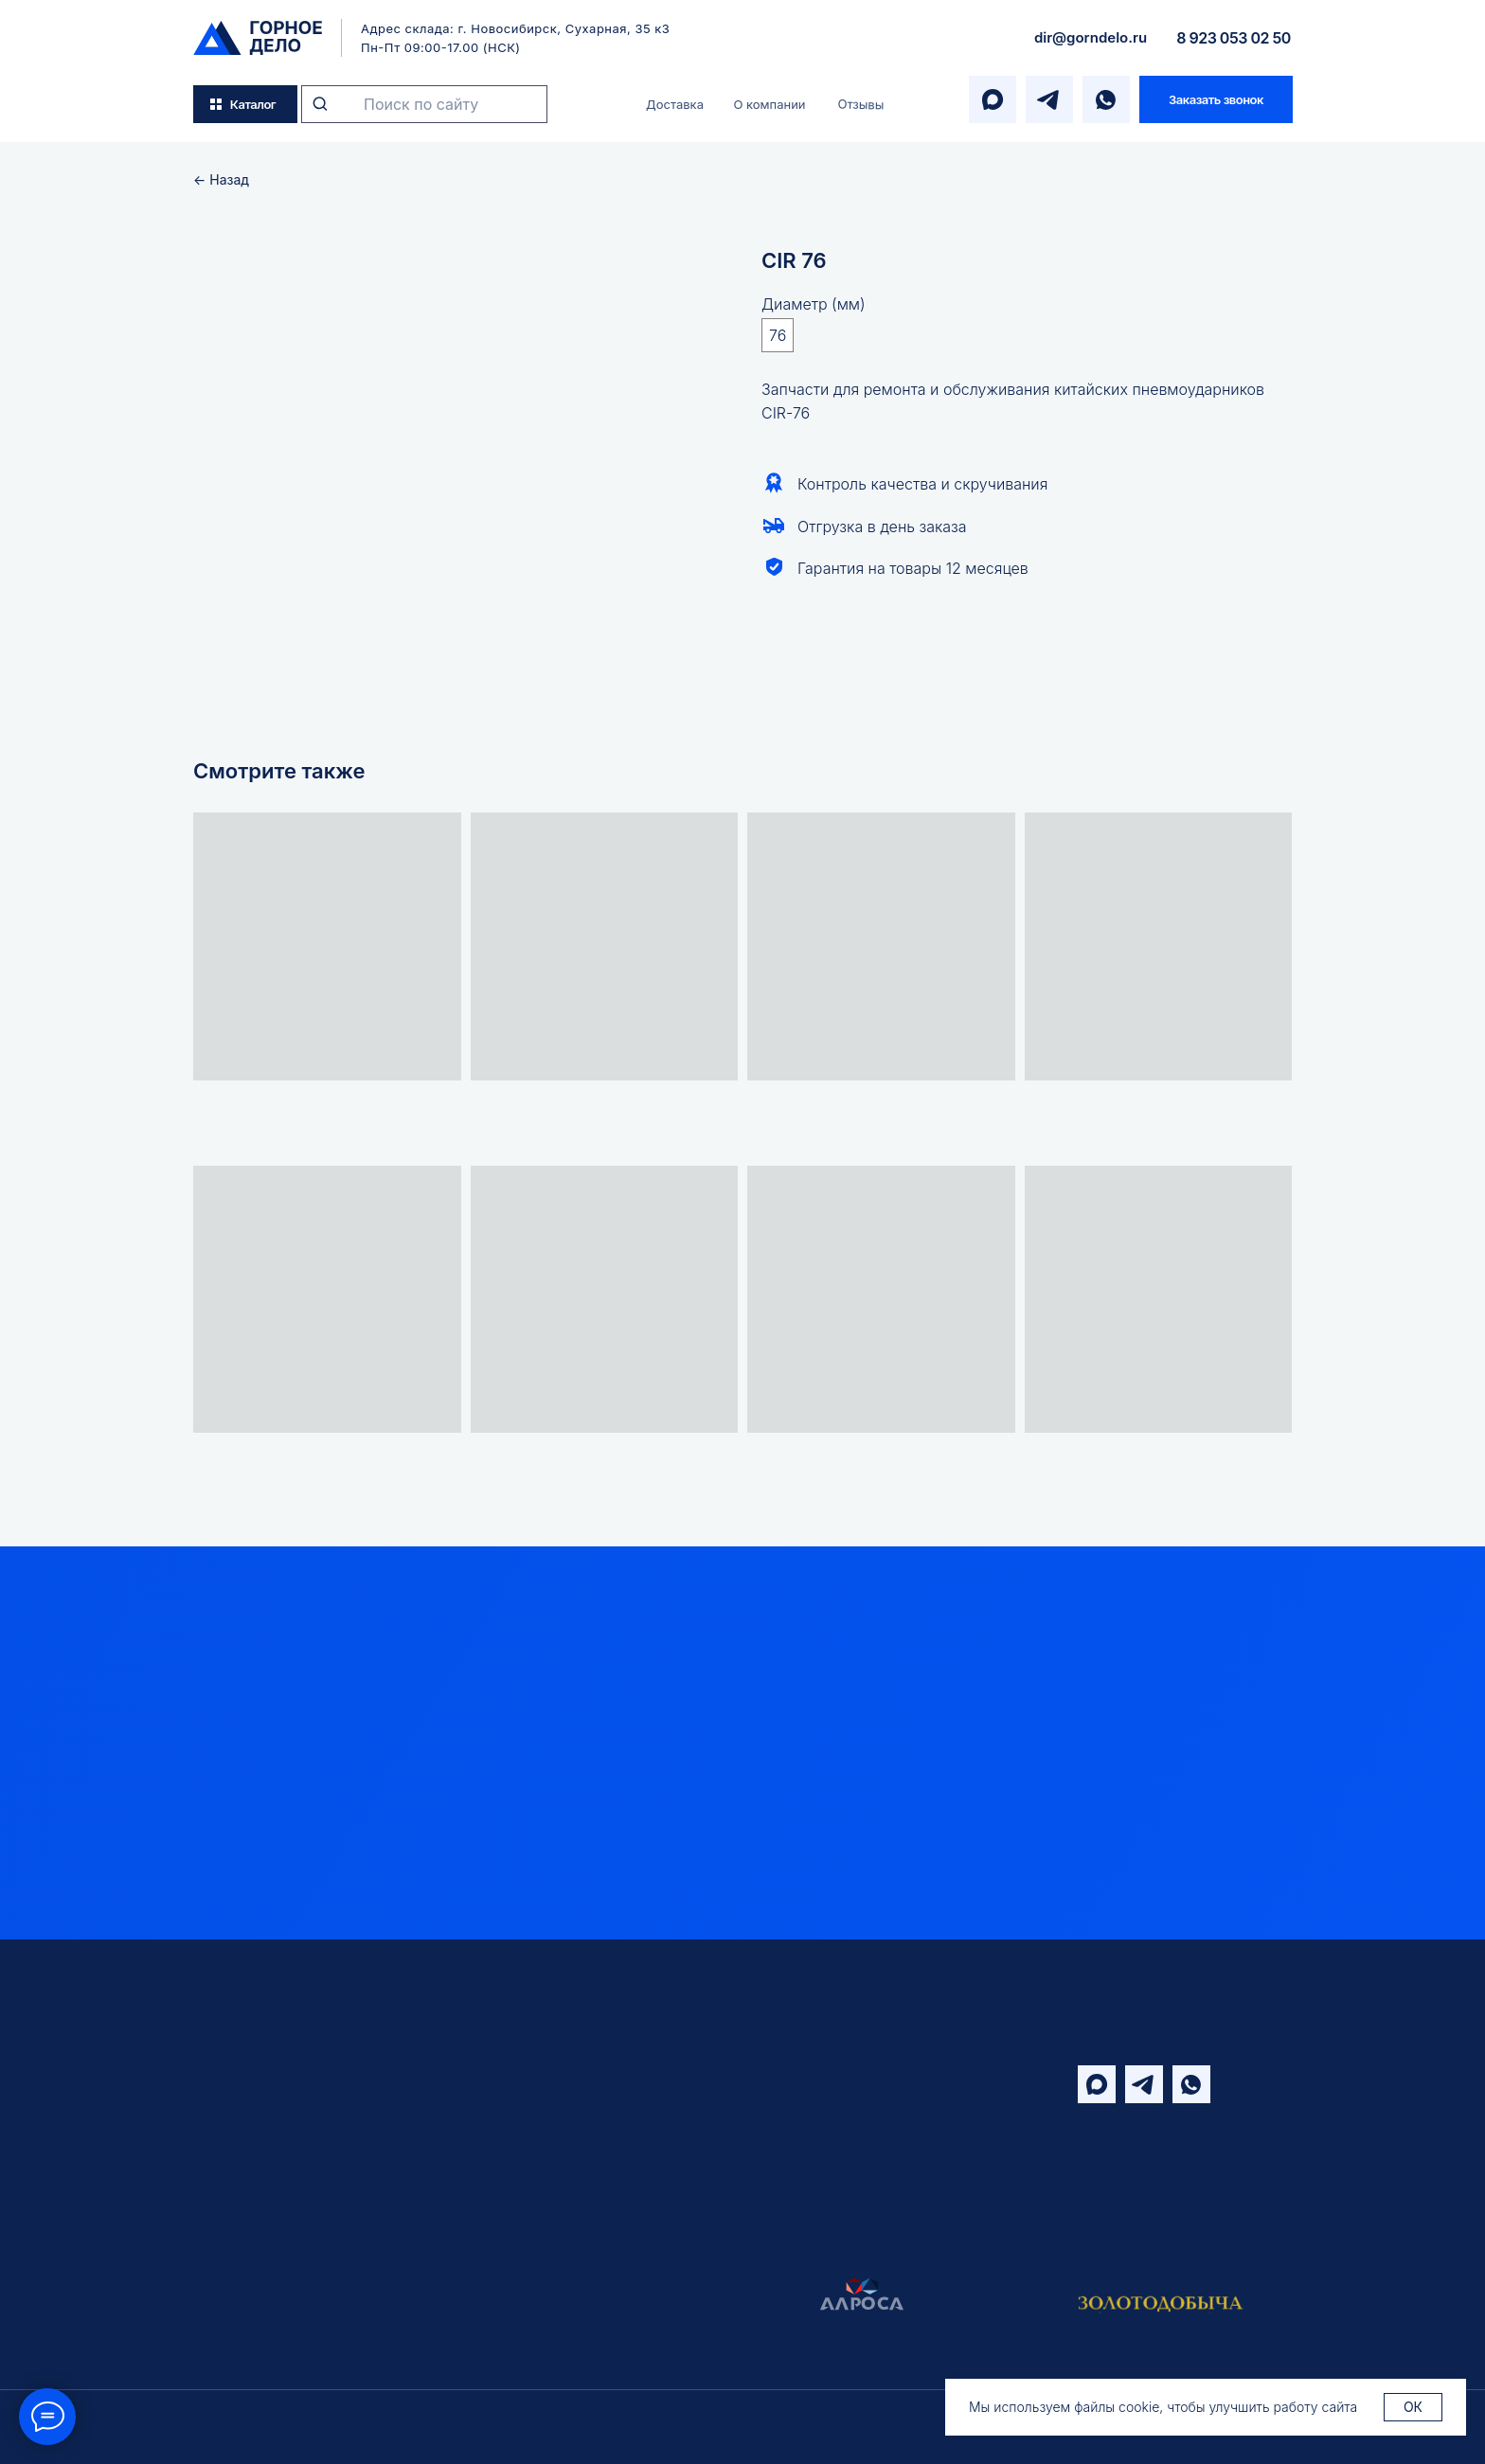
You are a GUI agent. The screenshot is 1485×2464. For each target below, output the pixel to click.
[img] (257, 38)
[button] (1216, 99)
